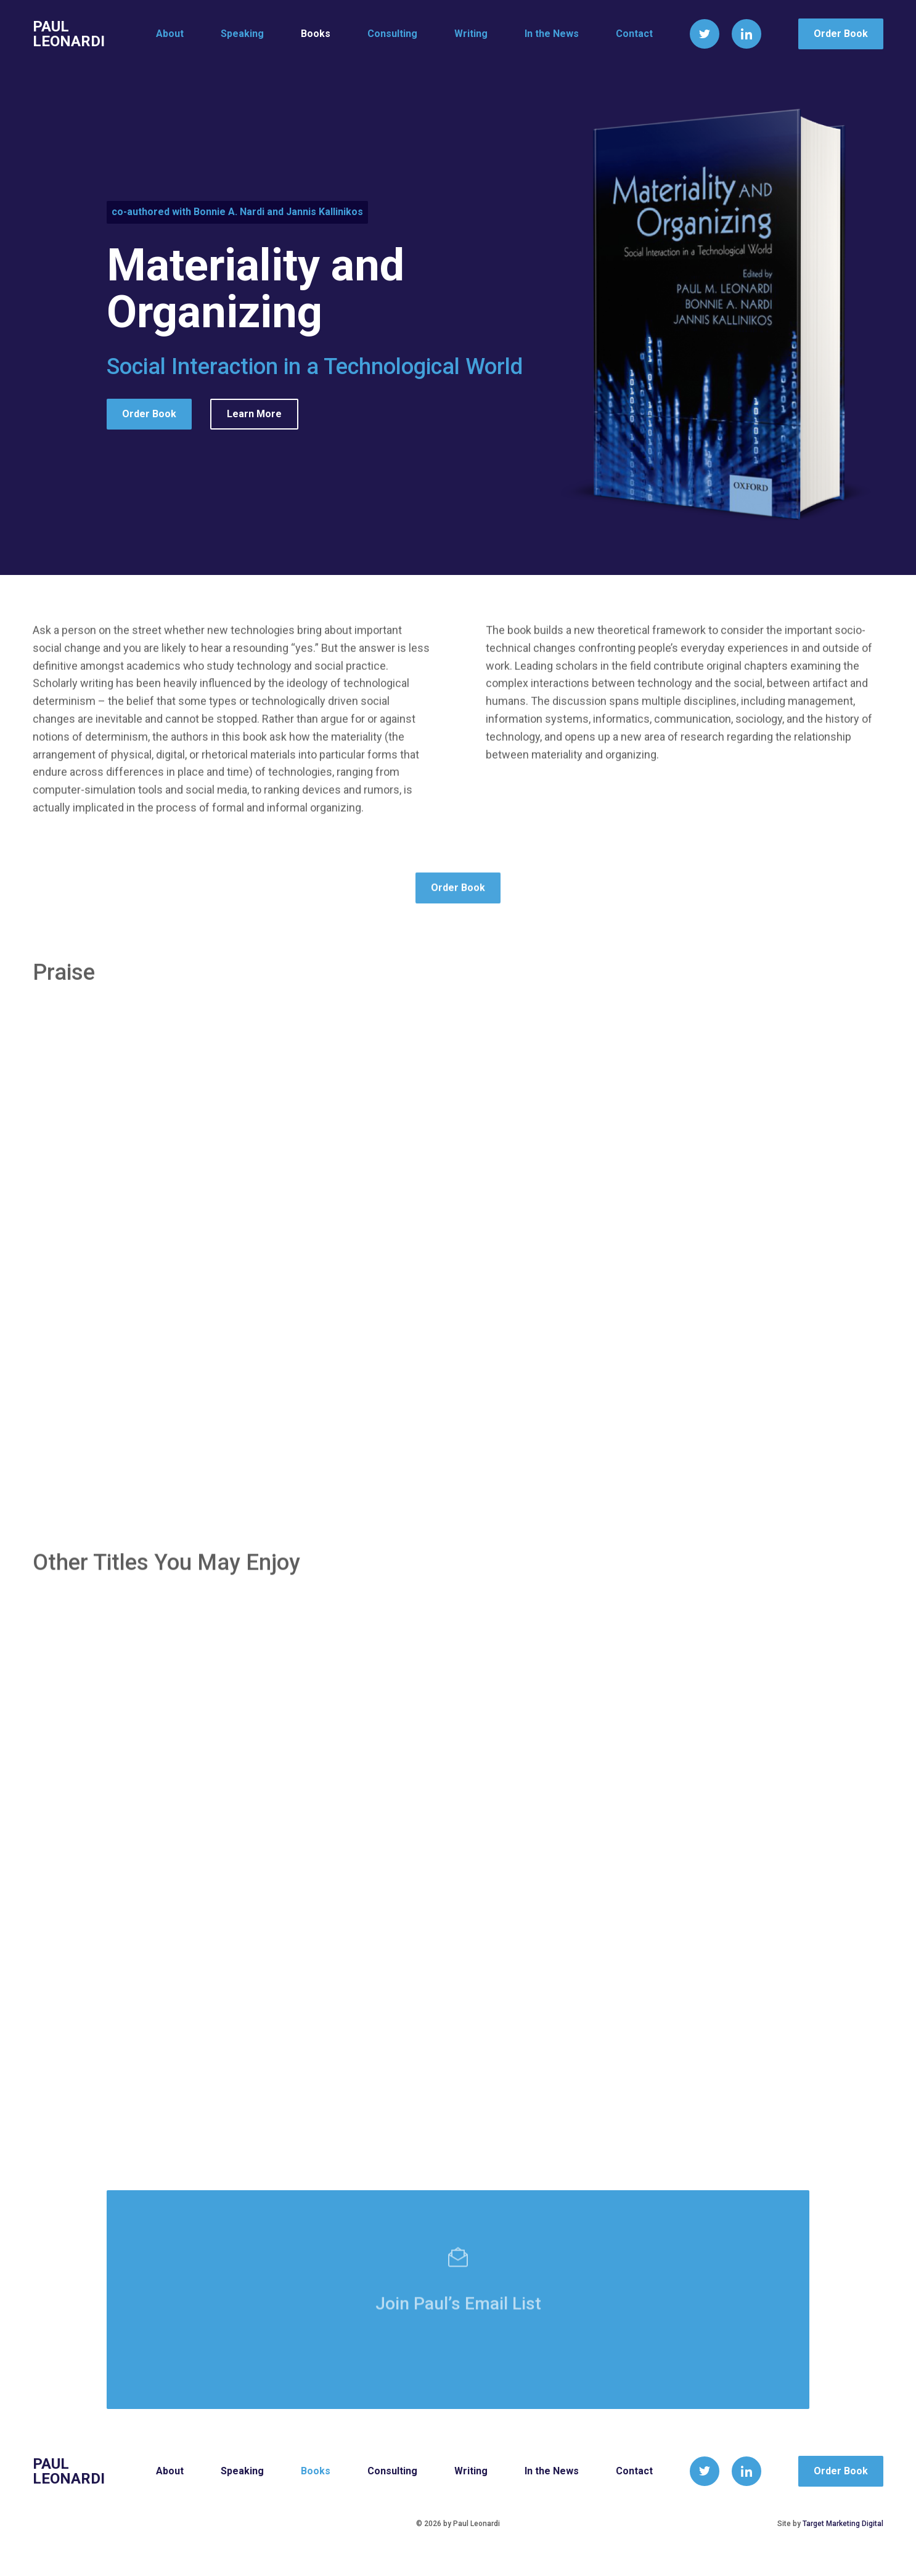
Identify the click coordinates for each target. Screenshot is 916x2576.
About (170, 33)
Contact (634, 33)
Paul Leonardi (69, 34)
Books (315, 33)
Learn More (254, 415)
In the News (552, 33)
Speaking (242, 33)
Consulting (392, 33)
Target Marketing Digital (843, 2523)
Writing (471, 33)
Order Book (841, 33)
